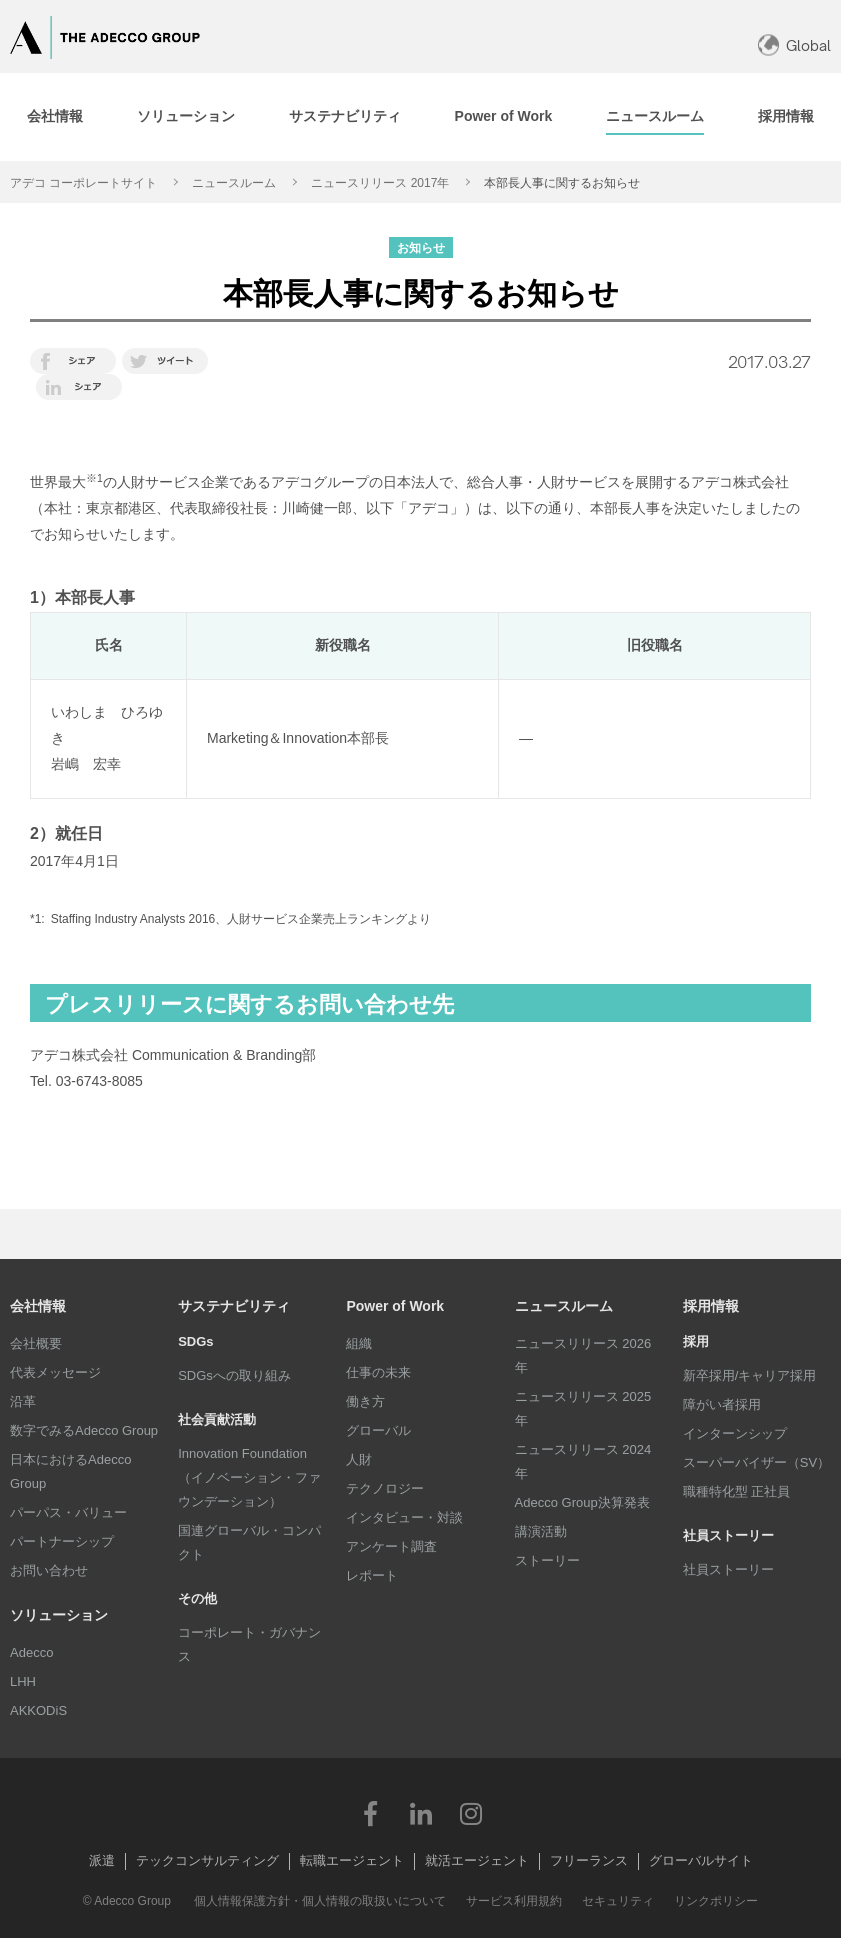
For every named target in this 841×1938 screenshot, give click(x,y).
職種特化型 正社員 (737, 1491)
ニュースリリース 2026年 (583, 1355)
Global (808, 45)
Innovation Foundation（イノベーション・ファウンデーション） (249, 1477)
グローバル (378, 1430)
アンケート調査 (391, 1546)
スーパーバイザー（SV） (756, 1462)
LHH (23, 1681)
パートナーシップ (62, 1541)
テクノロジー (385, 1488)
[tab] (186, 117)
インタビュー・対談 (404, 1517)
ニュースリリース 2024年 (583, 1461)
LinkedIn (421, 1813)
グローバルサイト (701, 1860)
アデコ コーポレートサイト (83, 183)
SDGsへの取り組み (234, 1375)
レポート (372, 1575)
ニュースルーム (234, 183)
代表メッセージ (55, 1372)
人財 (359, 1459)
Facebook (371, 1813)
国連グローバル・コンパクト (249, 1542)
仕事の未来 (378, 1372)
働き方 (365, 1401)
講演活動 (541, 1531)
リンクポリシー (716, 1901)
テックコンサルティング (207, 1860)
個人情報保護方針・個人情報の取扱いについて (320, 1901)
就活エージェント (477, 1860)
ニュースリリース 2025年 (583, 1408)
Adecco (31, 1652)
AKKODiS (38, 1710)
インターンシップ (735, 1433)
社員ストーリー (728, 1569)
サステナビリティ (234, 1306)
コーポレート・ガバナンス (249, 1644)
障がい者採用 (722, 1404)
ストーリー (547, 1560)
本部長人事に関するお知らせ (562, 183)
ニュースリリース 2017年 (380, 183)
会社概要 (36, 1343)
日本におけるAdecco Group (70, 1471)
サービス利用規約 (514, 1901)
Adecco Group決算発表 (582, 1502)
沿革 (23, 1401)
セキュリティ (618, 1901)
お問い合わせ (49, 1570)
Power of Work (395, 1306)
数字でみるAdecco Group (84, 1430)
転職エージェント (352, 1860)
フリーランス (589, 1860)
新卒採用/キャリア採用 (750, 1375)
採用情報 (711, 1306)
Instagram (471, 1813)
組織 (359, 1343)
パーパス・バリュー (68, 1512)
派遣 (102, 1860)
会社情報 (38, 1306)
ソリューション (59, 1615)
